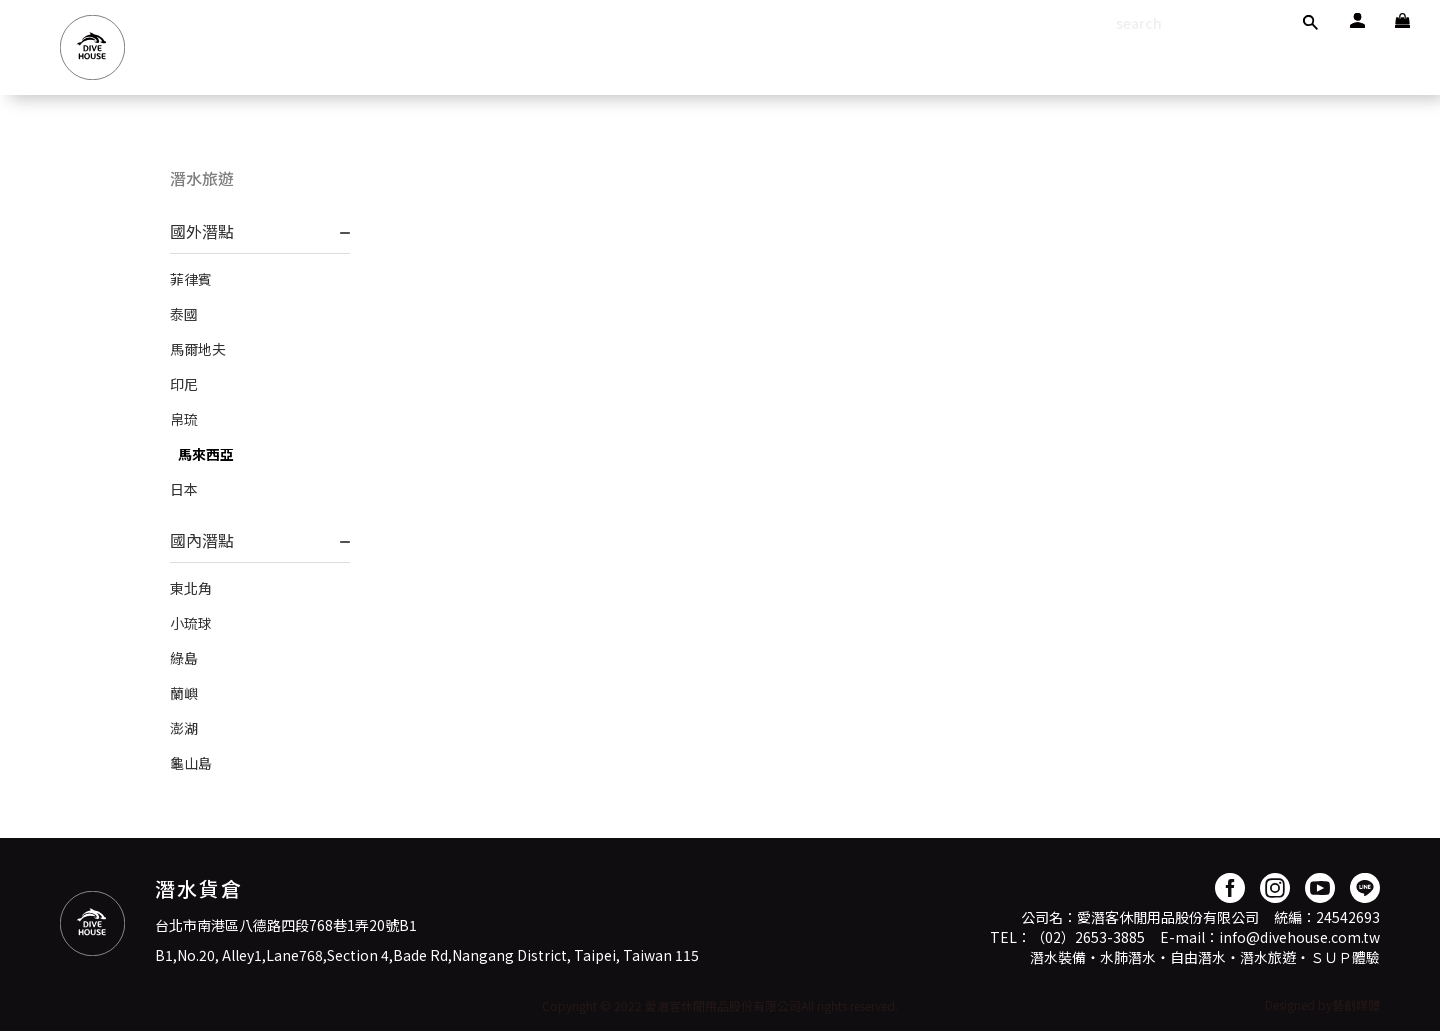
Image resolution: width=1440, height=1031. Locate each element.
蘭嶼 (184, 693)
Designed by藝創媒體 (1322, 1004)
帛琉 (184, 419)
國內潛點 (202, 540)
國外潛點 (202, 231)
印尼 (184, 384)
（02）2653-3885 (1088, 937)
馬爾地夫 (198, 349)
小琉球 (191, 623)
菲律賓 (191, 279)
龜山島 (191, 763)
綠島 (184, 658)
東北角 (191, 588)
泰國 (184, 314)
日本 (184, 489)
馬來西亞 (206, 454)
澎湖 (184, 728)
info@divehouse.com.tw (1299, 937)
